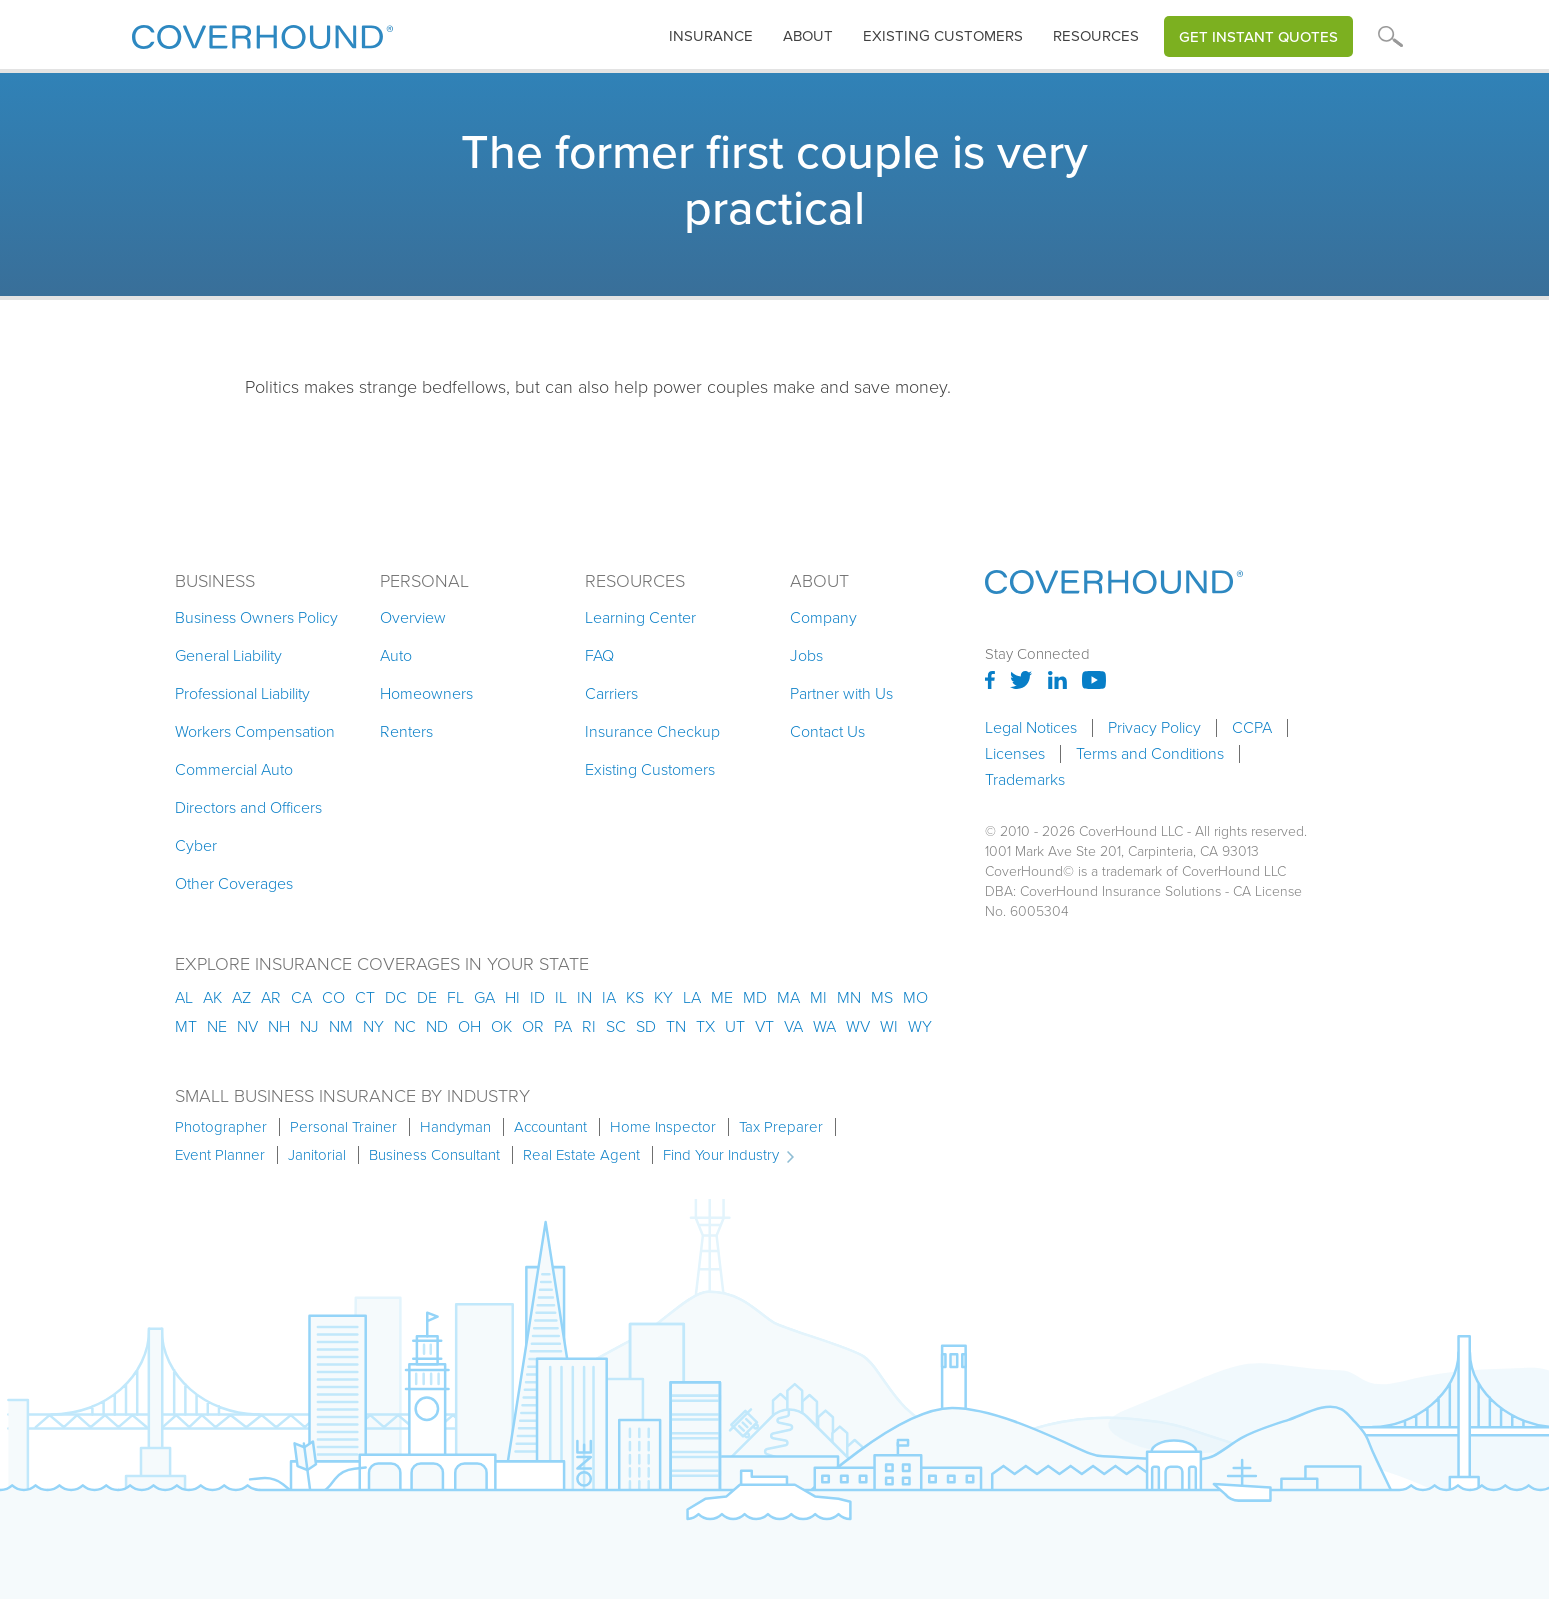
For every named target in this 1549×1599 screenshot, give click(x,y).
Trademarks (1025, 780)
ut (735, 1026)
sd (646, 1026)
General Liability (228, 655)
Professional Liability (242, 693)
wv (858, 1026)
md (755, 997)
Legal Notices (1031, 728)
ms (882, 997)
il (561, 997)
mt (186, 1026)
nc (405, 1026)
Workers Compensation (255, 731)
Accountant (550, 1127)
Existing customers (943, 36)
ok (501, 1026)
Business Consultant (434, 1155)
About (808, 36)
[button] (711, 36)
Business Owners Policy (256, 617)
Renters (406, 731)
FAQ (599, 655)
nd (437, 1026)
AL (184, 997)
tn (676, 1026)
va (793, 1026)
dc (396, 997)
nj (309, 1026)
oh (469, 1026)
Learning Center (640, 617)
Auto (396, 655)
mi (818, 997)
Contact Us (827, 731)
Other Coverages (234, 883)
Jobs (806, 655)
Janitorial (317, 1155)
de (427, 997)
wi (889, 1026)
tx (705, 1026)
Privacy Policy (1154, 728)
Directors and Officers (248, 807)
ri (589, 1026)
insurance (711, 36)
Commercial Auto (234, 769)
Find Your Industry (721, 1155)
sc (616, 1026)
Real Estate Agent (581, 1155)
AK (212, 997)
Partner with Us (841, 693)
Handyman (455, 1127)
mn (849, 997)
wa (824, 1026)
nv (247, 1026)
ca (301, 997)
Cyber (196, 845)
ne (217, 1026)
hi (512, 997)
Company (823, 617)
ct (365, 997)
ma (788, 997)
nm (341, 1026)
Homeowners (426, 693)
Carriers (611, 693)
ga (484, 997)
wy (920, 1026)
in (584, 997)
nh (279, 1026)
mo (915, 997)
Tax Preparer (781, 1127)
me (722, 997)
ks (635, 997)
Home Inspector (663, 1127)
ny (373, 1026)
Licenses (1015, 754)
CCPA (1252, 728)
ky (663, 997)
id (537, 997)
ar (271, 997)
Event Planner (220, 1155)
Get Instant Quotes (1258, 36)
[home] (262, 32)
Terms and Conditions (1150, 754)
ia (609, 997)
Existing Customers (650, 769)
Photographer (221, 1127)
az (241, 997)
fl (455, 997)
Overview (413, 617)
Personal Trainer (343, 1127)
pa (563, 1026)
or (533, 1026)
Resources (1096, 36)
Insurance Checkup (652, 731)
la (692, 997)
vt (764, 1026)
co (333, 997)
